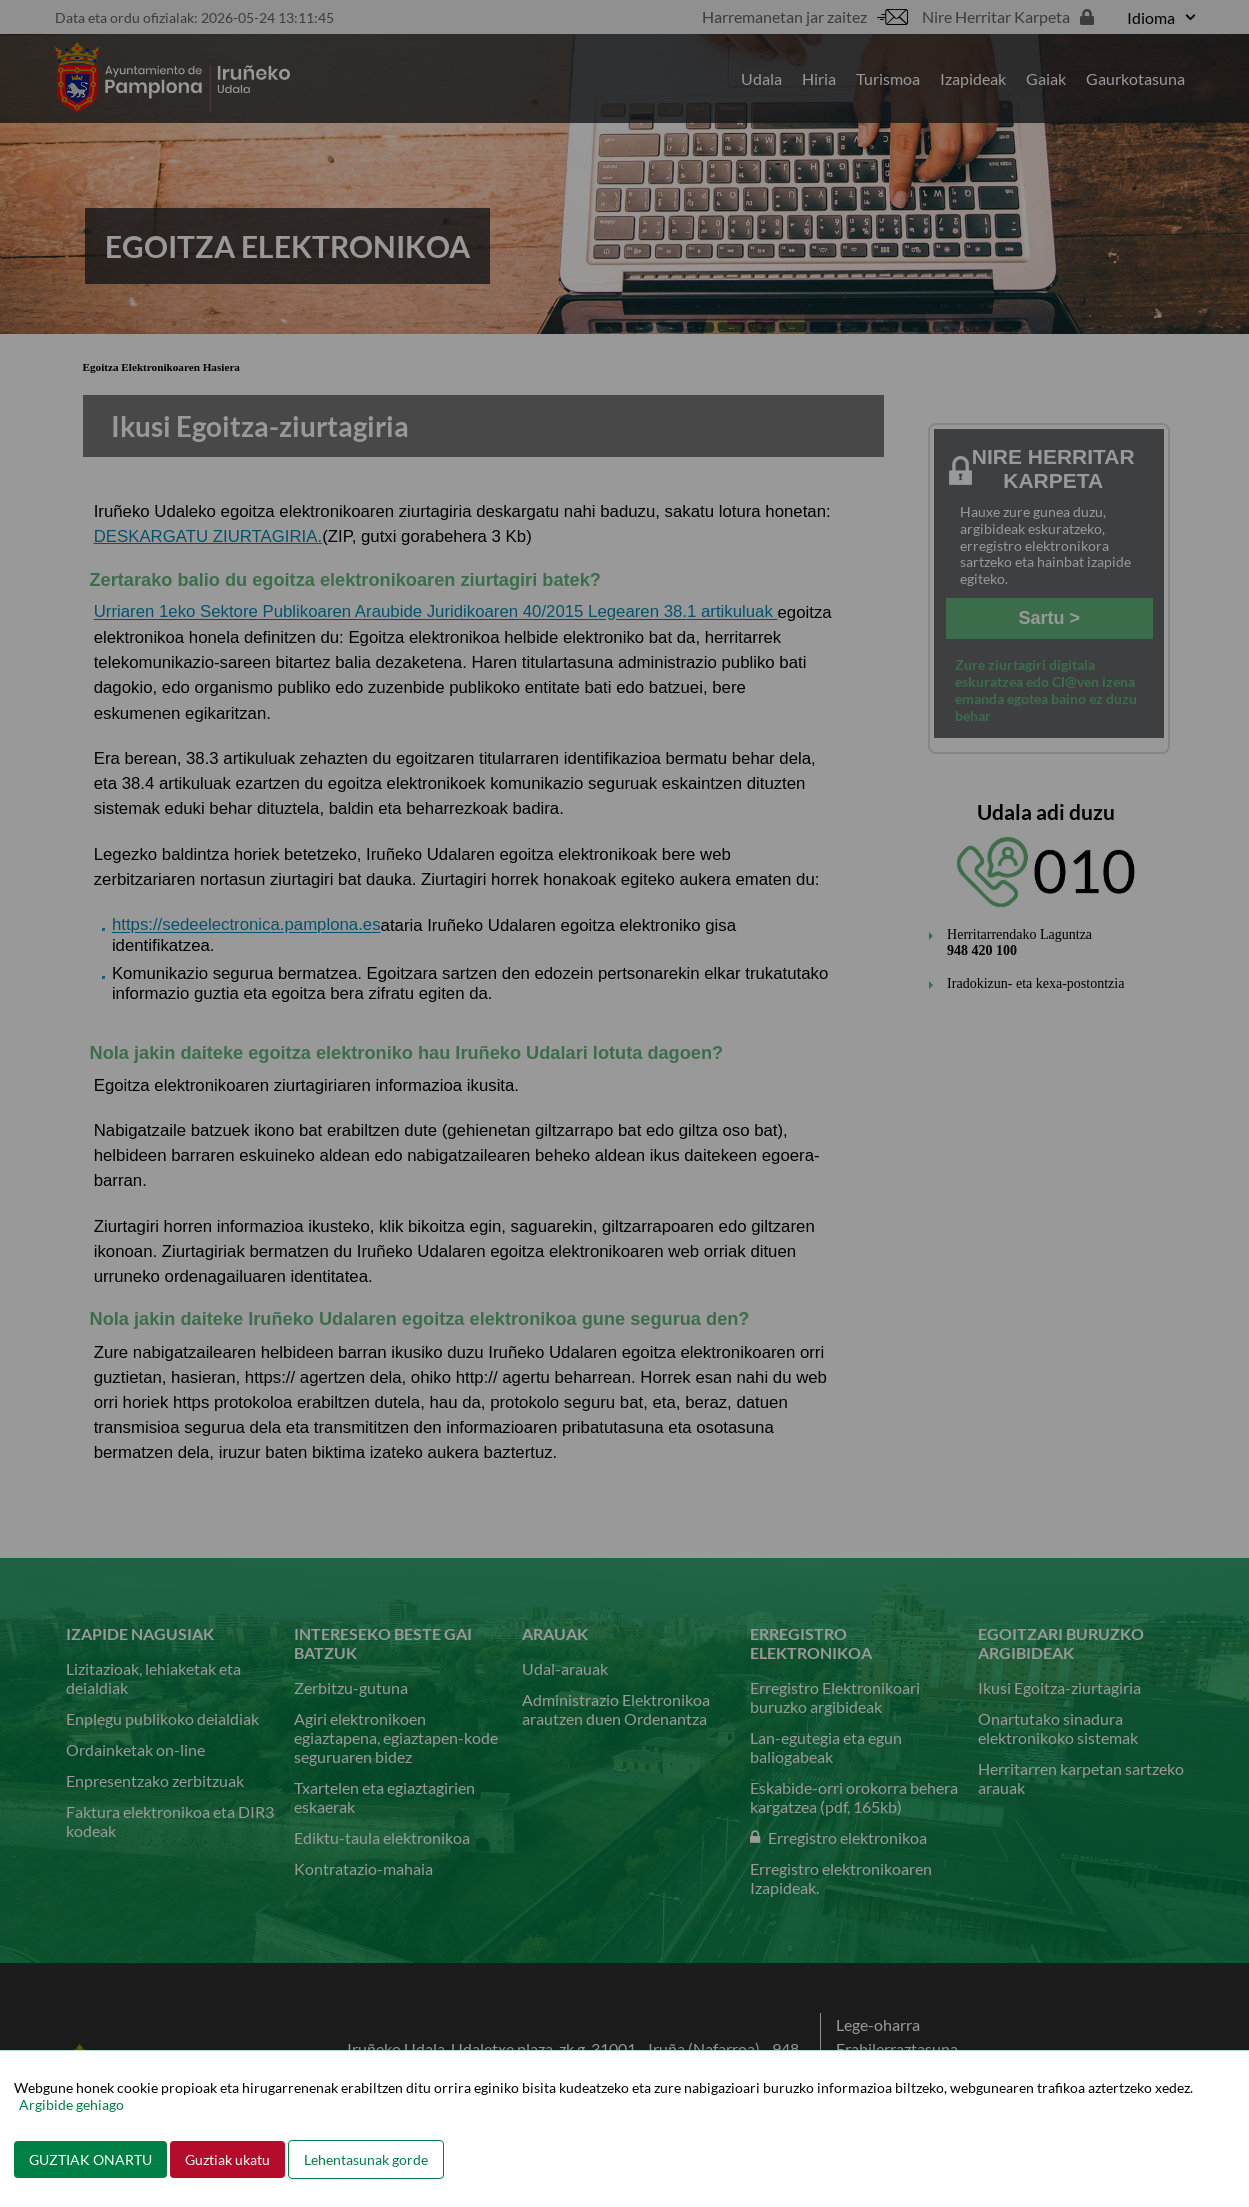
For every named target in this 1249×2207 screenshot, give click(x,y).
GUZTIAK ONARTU (90, 2159)
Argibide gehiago (71, 2104)
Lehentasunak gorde (366, 2159)
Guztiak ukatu (227, 2159)
